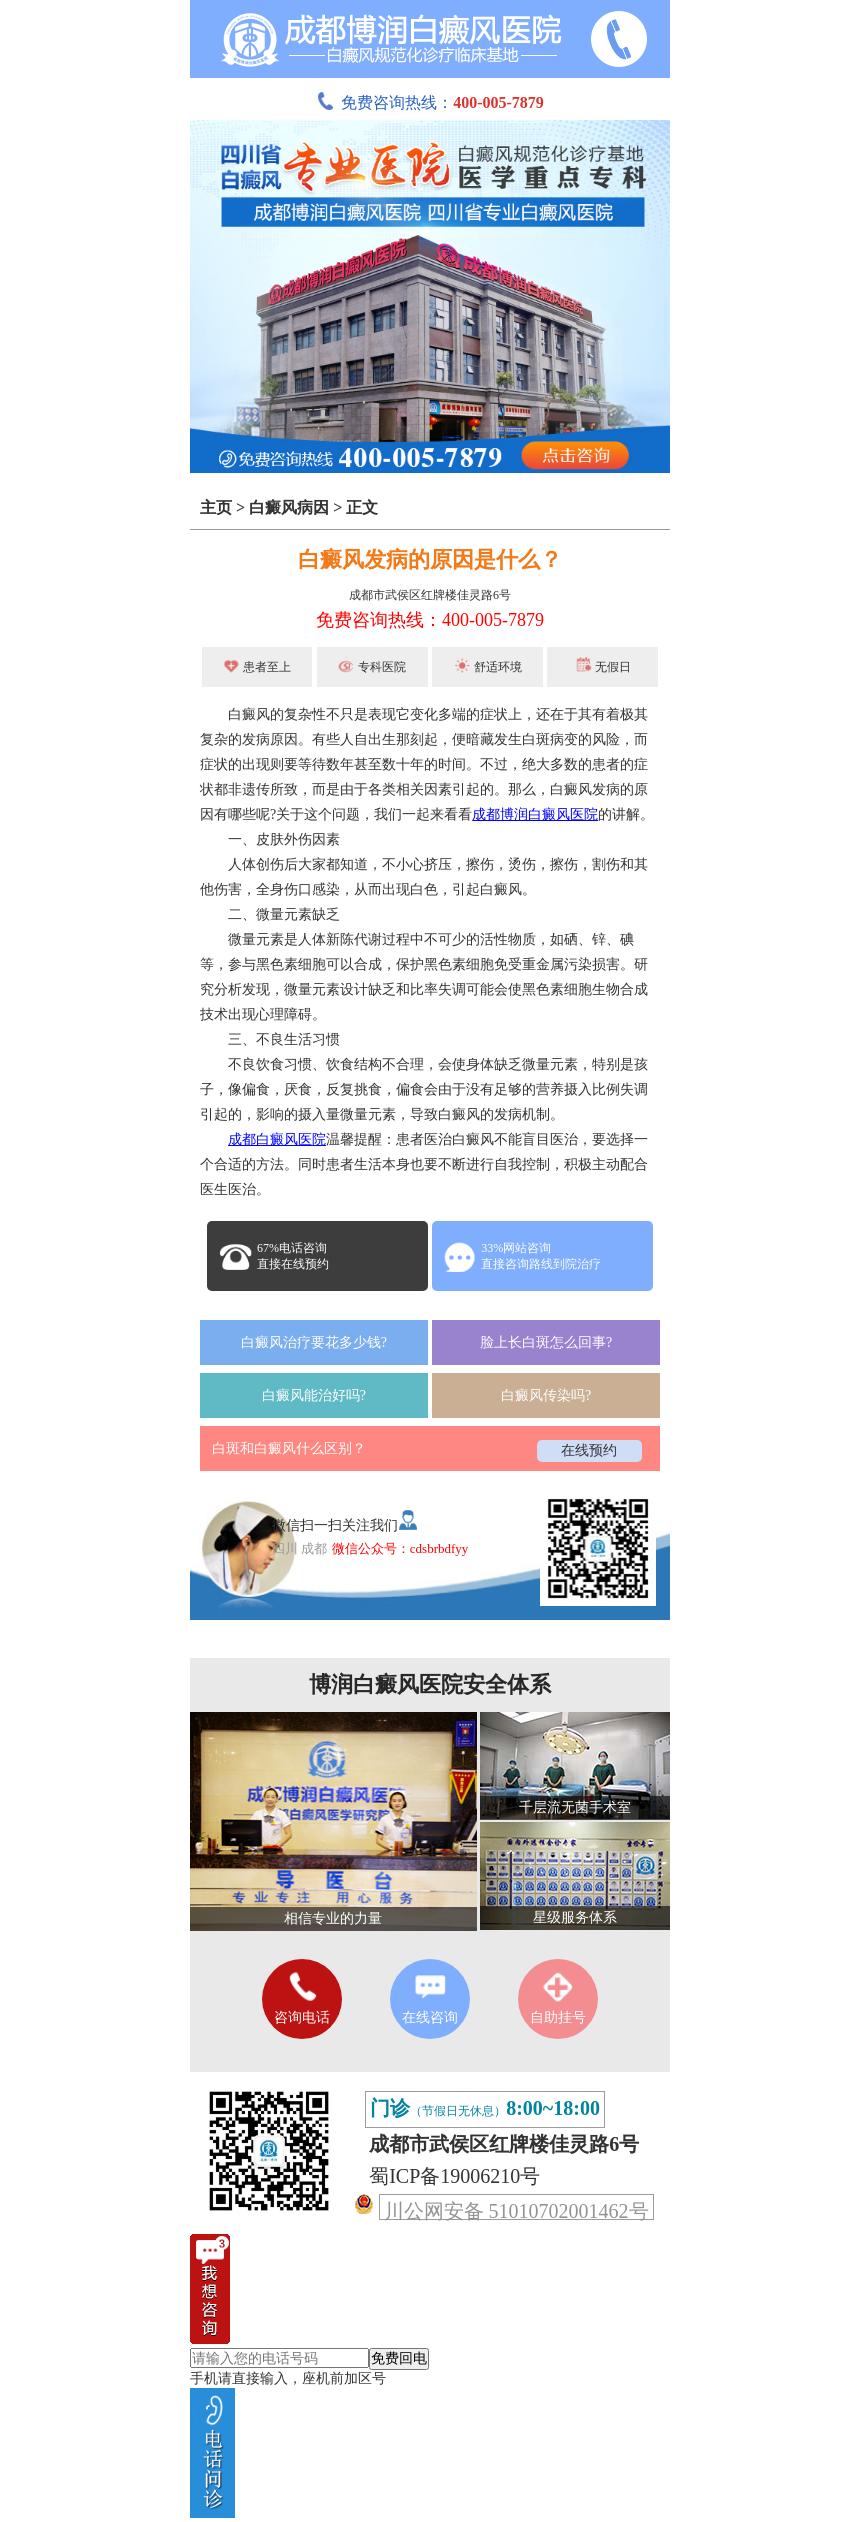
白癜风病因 (289, 507)
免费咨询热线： (430, 102)
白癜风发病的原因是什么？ (430, 559)
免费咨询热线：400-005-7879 (430, 620)
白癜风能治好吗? (314, 1395)
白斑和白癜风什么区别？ (289, 1448)
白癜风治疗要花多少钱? (314, 1342)
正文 (362, 507)
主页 (216, 507)
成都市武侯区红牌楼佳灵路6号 (430, 595)
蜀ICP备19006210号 (454, 2176)
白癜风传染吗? (546, 1395)
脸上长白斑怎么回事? (546, 1342)
